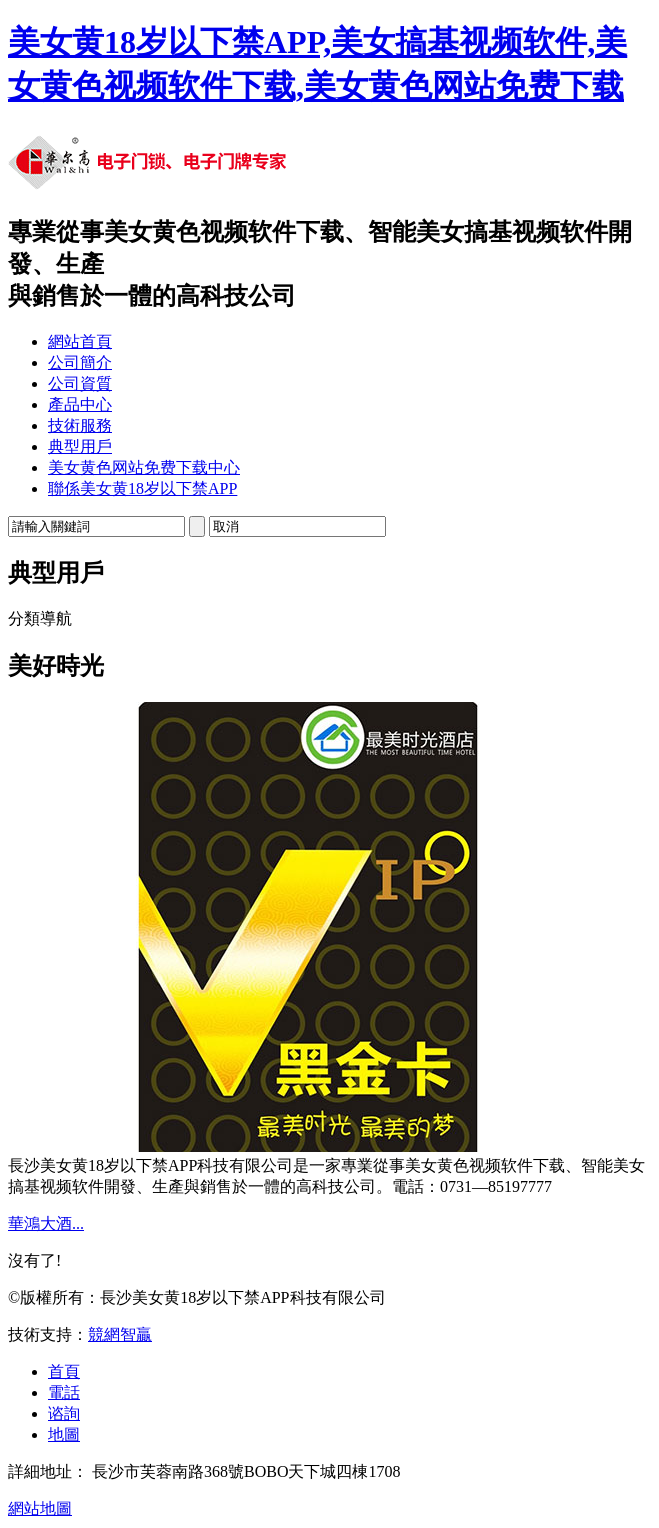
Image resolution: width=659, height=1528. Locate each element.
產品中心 (80, 404)
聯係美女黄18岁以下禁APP (142, 488)
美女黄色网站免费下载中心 (144, 467)
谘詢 (64, 1413)
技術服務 (80, 425)
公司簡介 (80, 362)
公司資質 (80, 383)
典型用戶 (80, 446)
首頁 (64, 1371)
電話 (64, 1392)
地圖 (64, 1434)
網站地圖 (40, 1508)
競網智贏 (120, 1334)
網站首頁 (80, 341)
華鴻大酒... (46, 1223)
